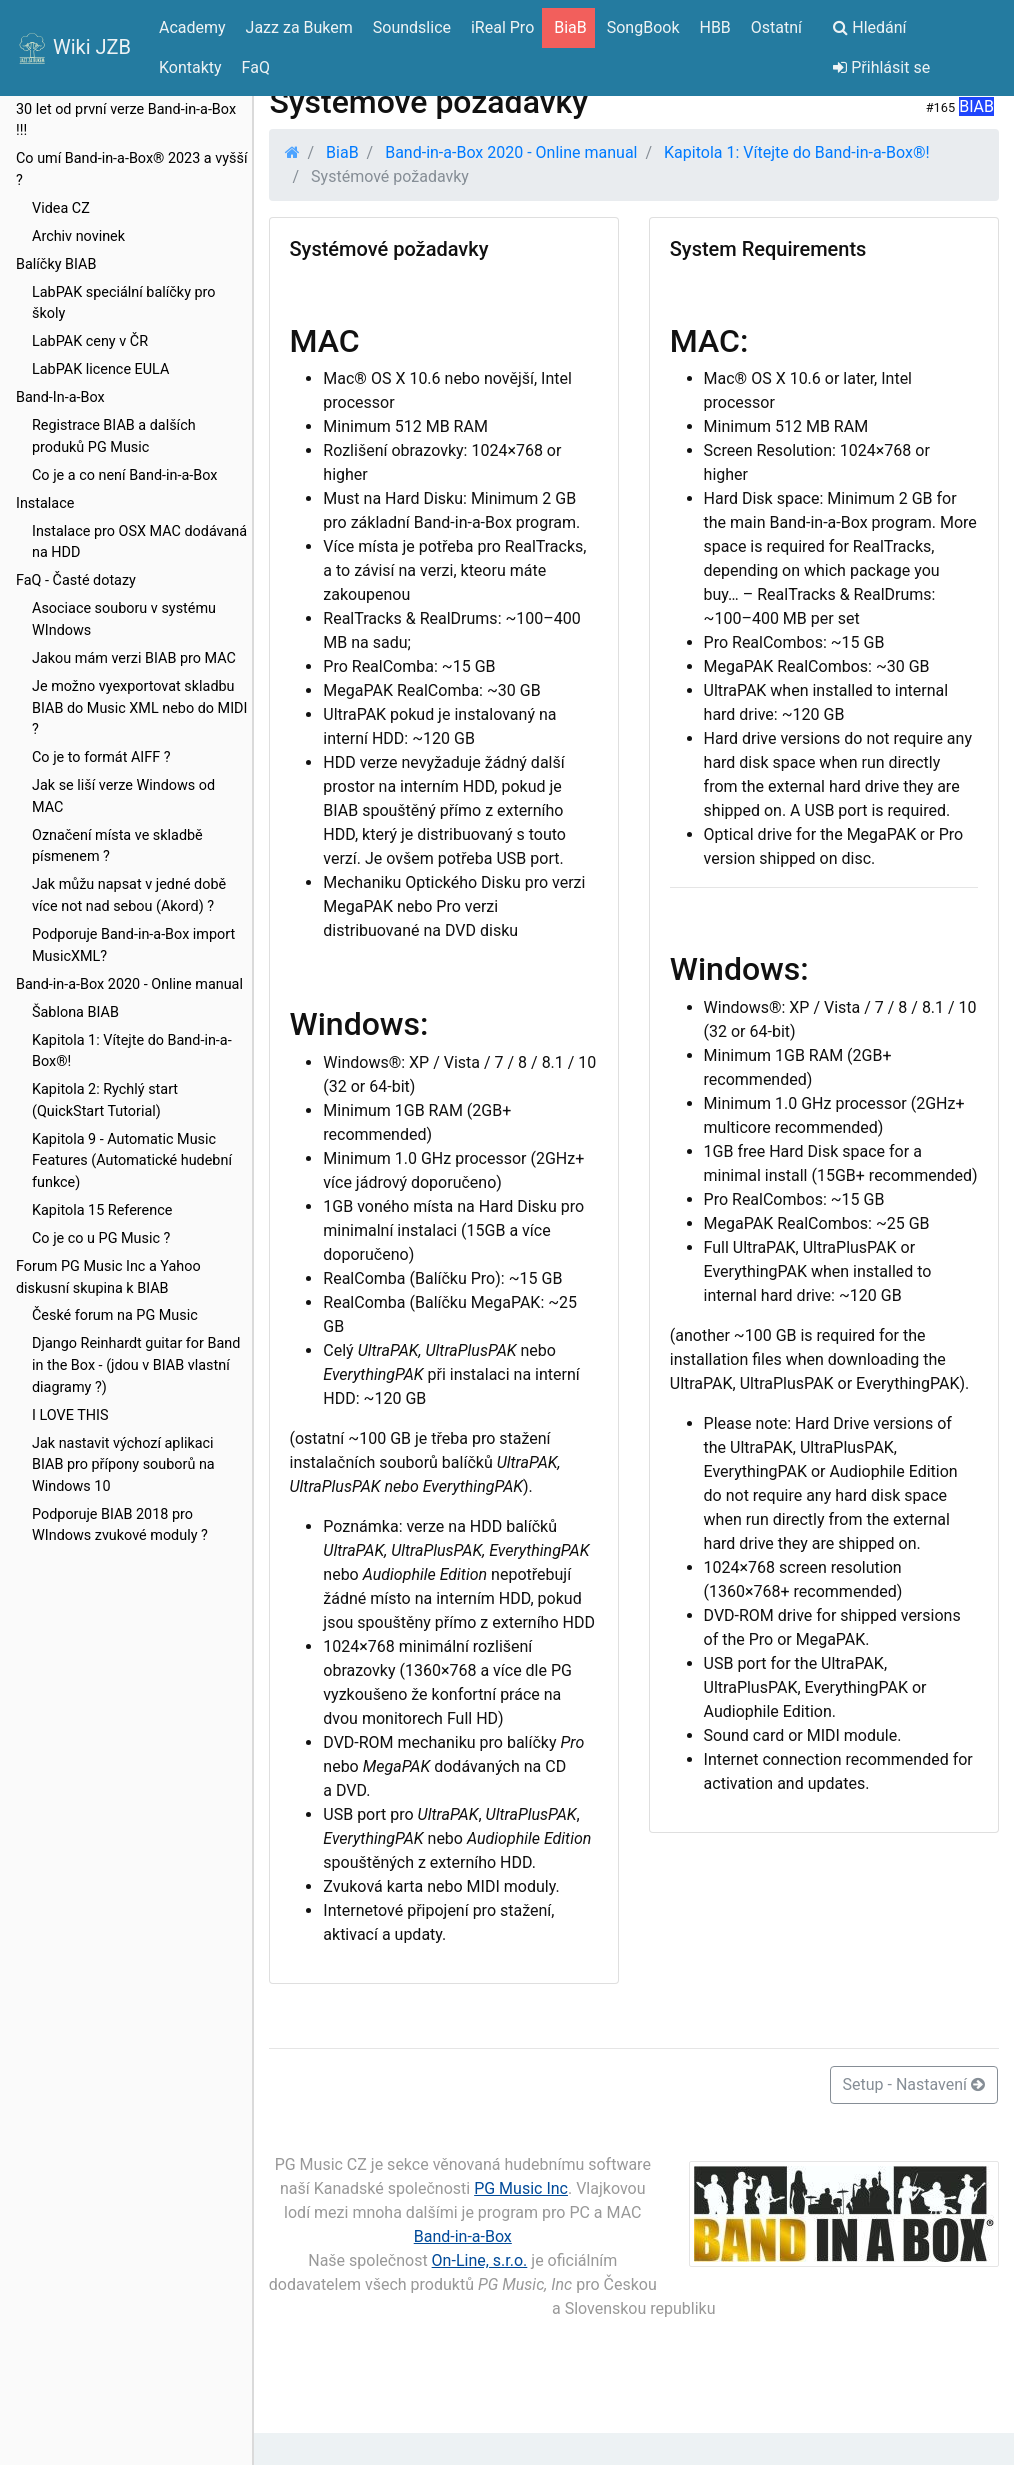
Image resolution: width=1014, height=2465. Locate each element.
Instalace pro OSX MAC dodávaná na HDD (139, 542)
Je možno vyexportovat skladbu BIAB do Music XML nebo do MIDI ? (139, 708)
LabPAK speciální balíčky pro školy (124, 303)
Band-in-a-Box (463, 2236)
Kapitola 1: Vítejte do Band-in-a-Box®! (132, 1051)
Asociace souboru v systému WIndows (124, 619)
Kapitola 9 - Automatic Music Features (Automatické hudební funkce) (132, 1161)
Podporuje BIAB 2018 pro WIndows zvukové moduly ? (120, 1525)
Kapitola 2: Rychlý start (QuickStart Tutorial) (105, 1100)
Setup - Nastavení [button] (914, 2084)
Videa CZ (61, 208)
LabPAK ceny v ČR (90, 341)
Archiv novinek (78, 236)
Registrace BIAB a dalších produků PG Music (114, 436)
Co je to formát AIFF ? (101, 757)
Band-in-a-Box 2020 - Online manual (129, 984)
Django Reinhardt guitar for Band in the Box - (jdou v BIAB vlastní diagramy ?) (136, 1365)
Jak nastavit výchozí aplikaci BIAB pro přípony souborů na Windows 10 (123, 1465)
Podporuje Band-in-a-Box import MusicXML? (133, 945)
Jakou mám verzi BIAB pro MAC (134, 658)
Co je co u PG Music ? (101, 1238)
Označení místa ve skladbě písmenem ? (117, 846)
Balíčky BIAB (56, 264)
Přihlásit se (881, 67)
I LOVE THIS (70, 1415)
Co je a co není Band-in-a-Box (124, 475)
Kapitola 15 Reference (102, 1210)
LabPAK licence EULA (100, 369)
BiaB (342, 152)
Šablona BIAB (75, 1012)
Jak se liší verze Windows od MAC (123, 796)
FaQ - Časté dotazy (76, 580)
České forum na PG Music (115, 1315)
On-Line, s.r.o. (480, 2260)
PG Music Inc (521, 2188)
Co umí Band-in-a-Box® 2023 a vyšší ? (131, 169)
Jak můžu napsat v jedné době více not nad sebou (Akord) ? (129, 895)
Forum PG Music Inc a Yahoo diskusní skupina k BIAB (108, 1277)
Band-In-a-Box (60, 397)
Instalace (45, 503)
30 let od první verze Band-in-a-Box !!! (126, 120)
